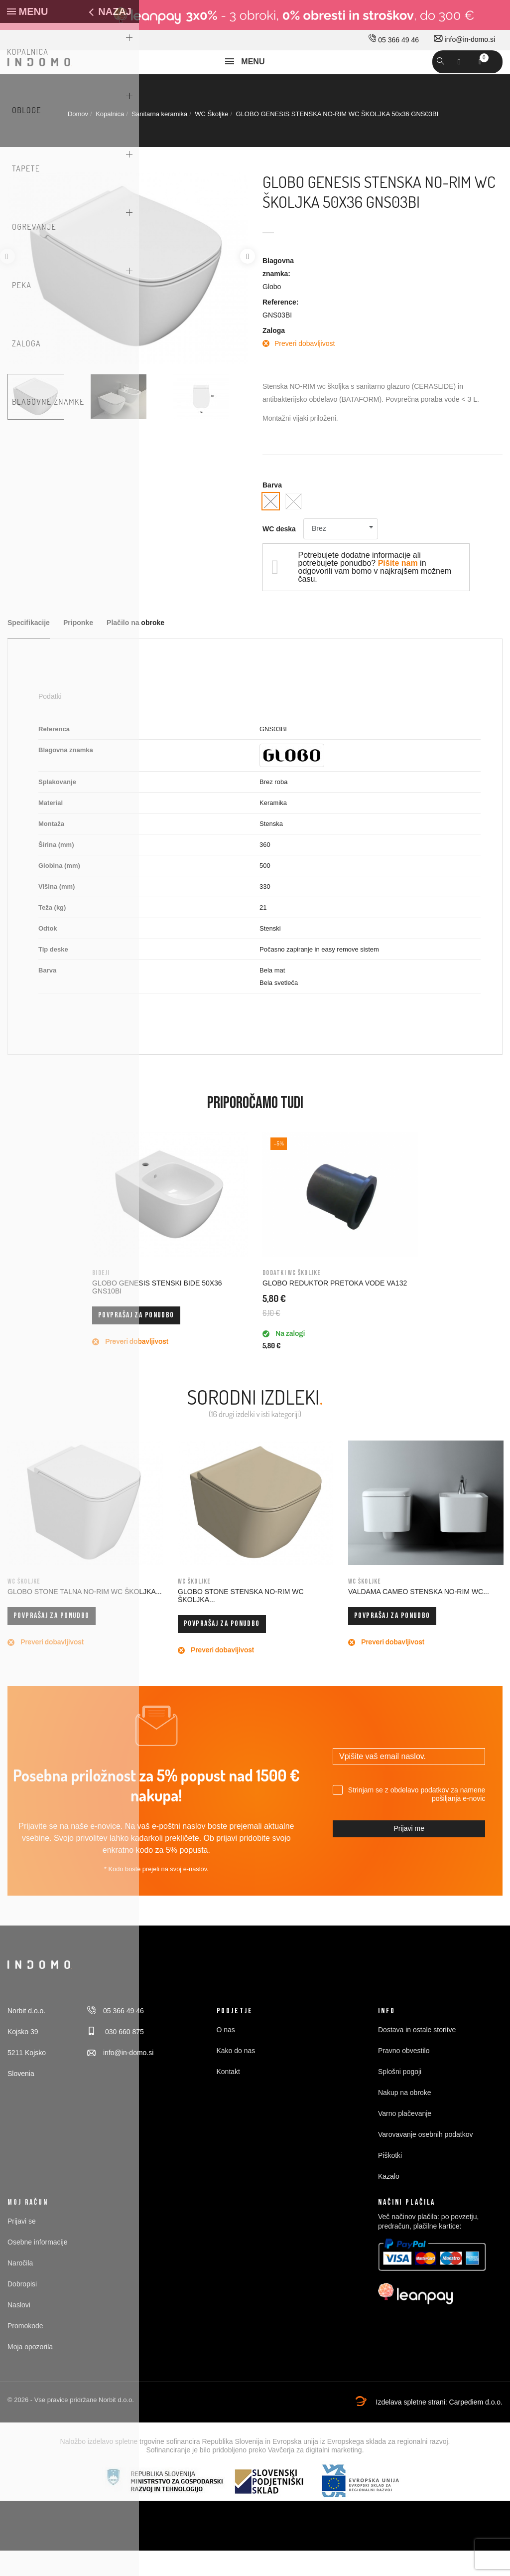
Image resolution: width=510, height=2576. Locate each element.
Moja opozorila (30, 2373)
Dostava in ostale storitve (417, 2056)
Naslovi (18, 2331)
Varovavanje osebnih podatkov (425, 2160)
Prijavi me (408, 1854)
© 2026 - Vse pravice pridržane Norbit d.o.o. (70, 2425)
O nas (226, 2056)
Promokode (25, 2352)
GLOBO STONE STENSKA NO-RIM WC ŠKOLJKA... (241, 1621)
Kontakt (228, 2097)
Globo (271, 312)
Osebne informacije (37, 2268)
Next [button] (247, 281)
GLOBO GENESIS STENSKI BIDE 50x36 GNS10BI (157, 1313)
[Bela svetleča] (270, 527)
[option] (45, 423)
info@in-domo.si (464, 39)
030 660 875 (115, 2058)
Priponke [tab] (78, 648)
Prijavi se (21, 2247)
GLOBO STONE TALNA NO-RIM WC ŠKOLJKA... (84, 1617)
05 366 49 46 (394, 40)
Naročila (20, 2289)
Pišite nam (398, 589)
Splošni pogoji (399, 2097)
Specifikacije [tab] (28, 648)
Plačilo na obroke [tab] (135, 648)
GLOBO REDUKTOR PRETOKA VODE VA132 (334, 1309)
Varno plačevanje (404, 2139)
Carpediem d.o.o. (476, 2428)
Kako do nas (236, 2077)
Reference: (280, 327)
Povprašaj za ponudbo (136, 1341)
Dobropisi (22, 2310)
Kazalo (388, 2202)
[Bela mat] (293, 527)
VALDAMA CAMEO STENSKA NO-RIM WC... (418, 1617)
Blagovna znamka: (278, 292)
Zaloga (273, 356)
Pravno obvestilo (404, 2077)
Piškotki (390, 2181)
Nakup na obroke (404, 2118)
